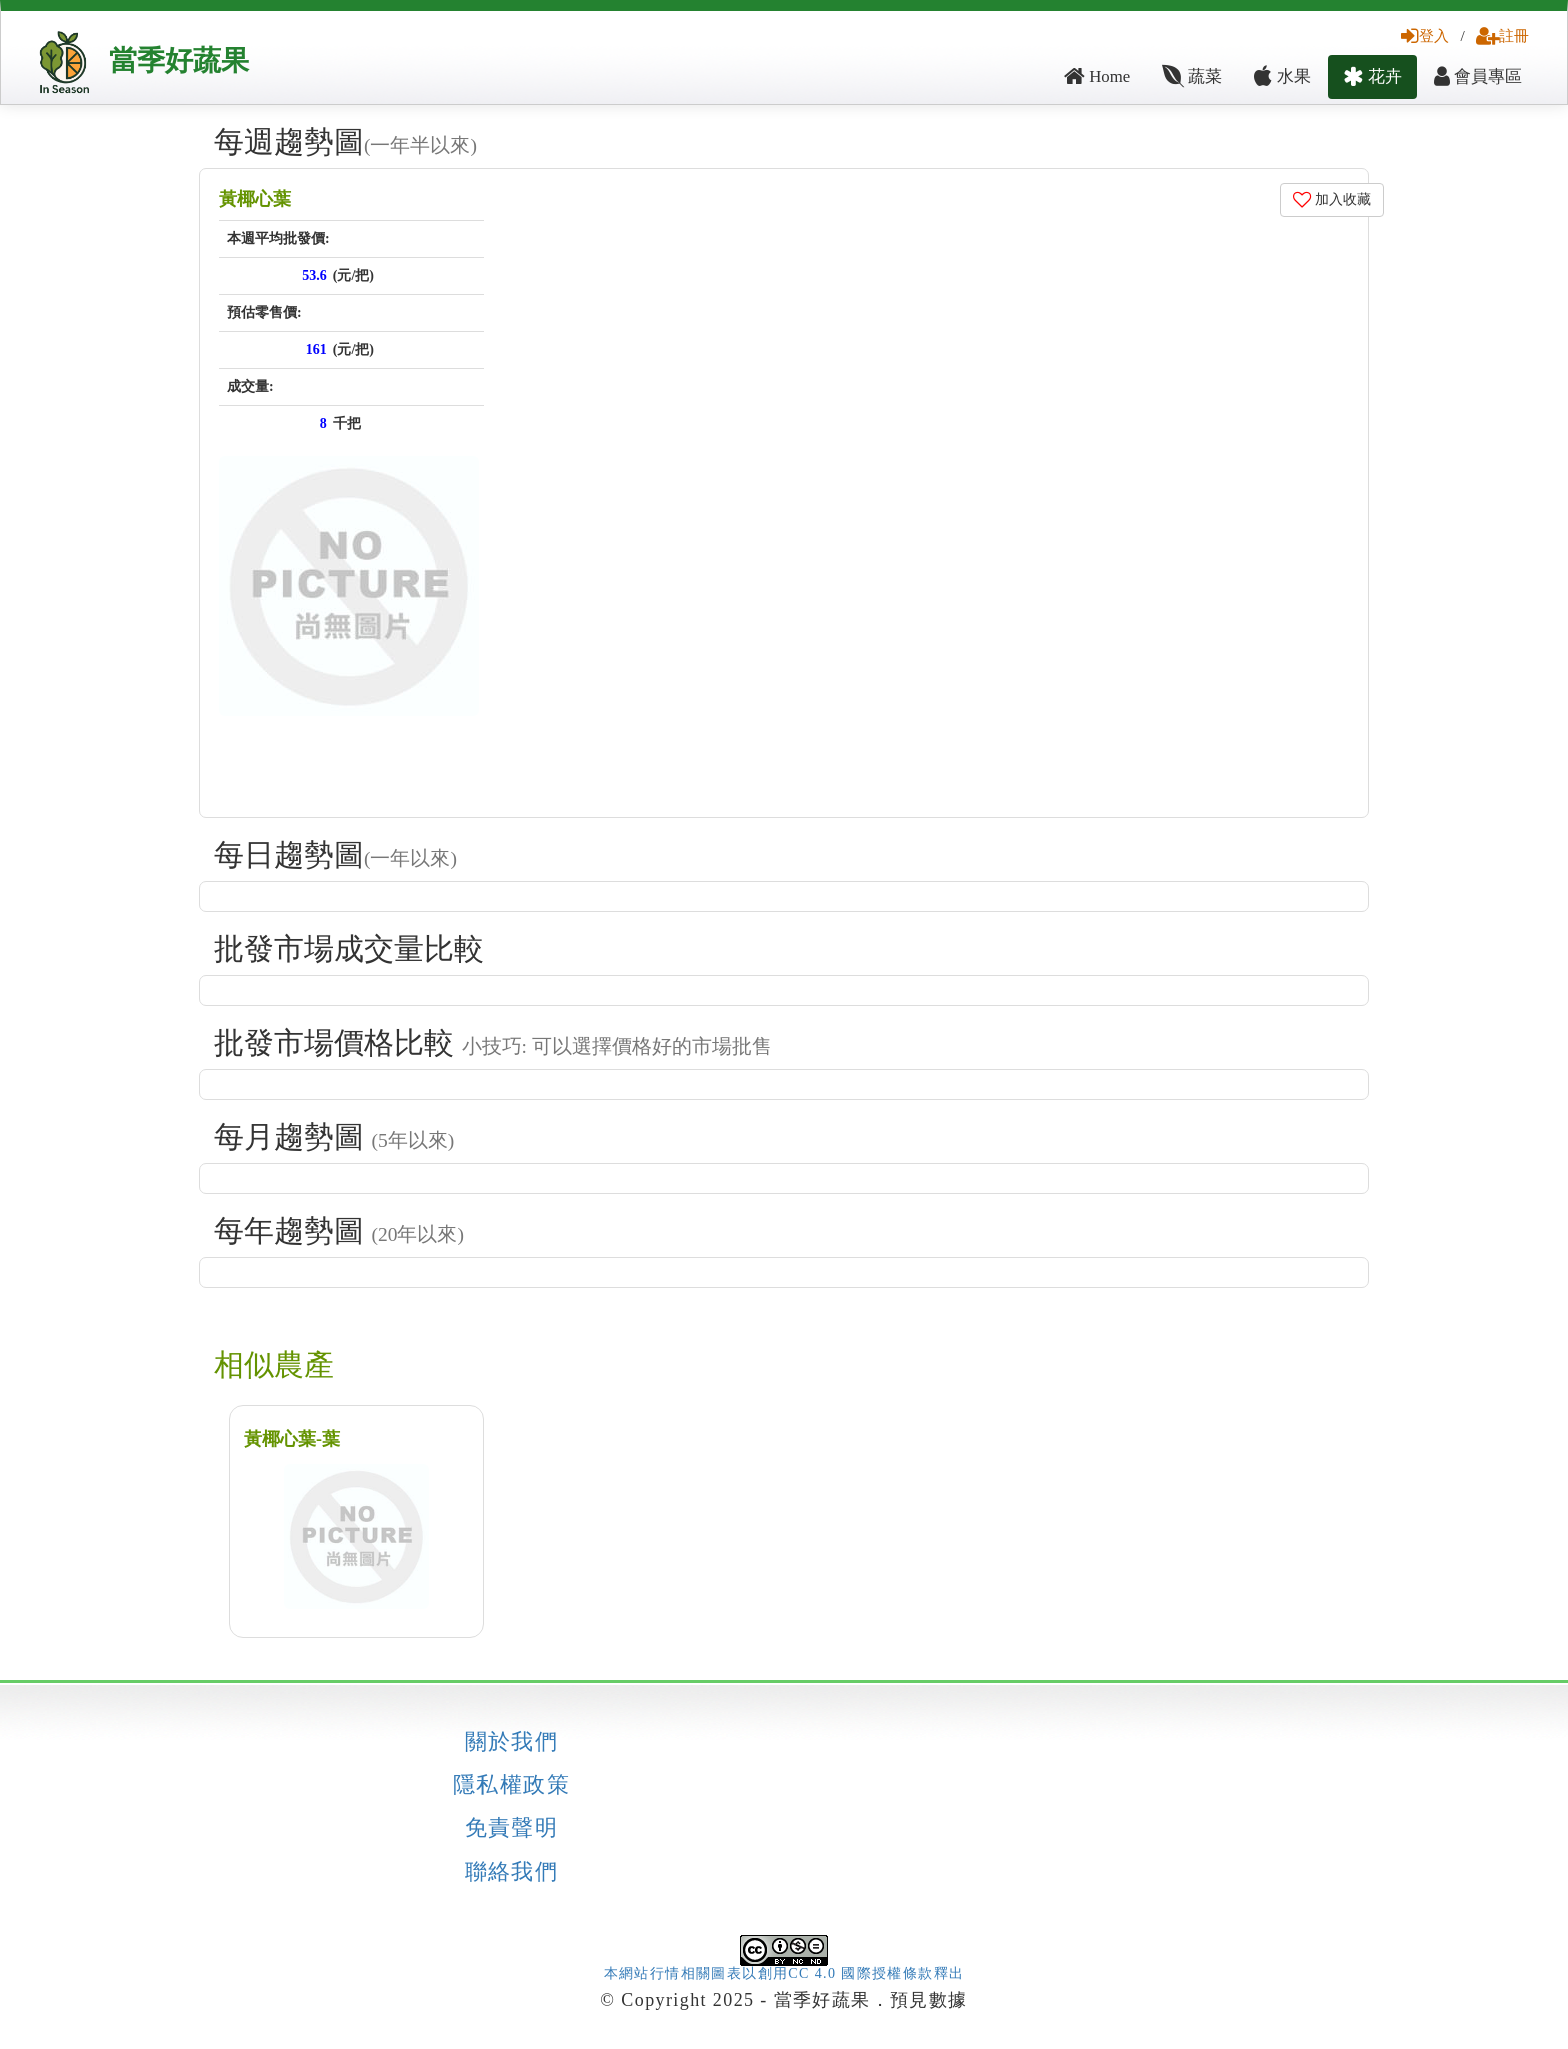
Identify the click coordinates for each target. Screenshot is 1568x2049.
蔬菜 (1192, 76)
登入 (1425, 35)
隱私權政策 (511, 1785)
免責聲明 (512, 1828)
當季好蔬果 (179, 60)
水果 (1282, 76)
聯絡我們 (512, 1872)
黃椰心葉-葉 (292, 1439)
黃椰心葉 (255, 199)
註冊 (1502, 35)
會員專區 (1478, 76)
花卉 (1372, 76)
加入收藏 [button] (1332, 199)
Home (1097, 76)
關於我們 (512, 1742)
